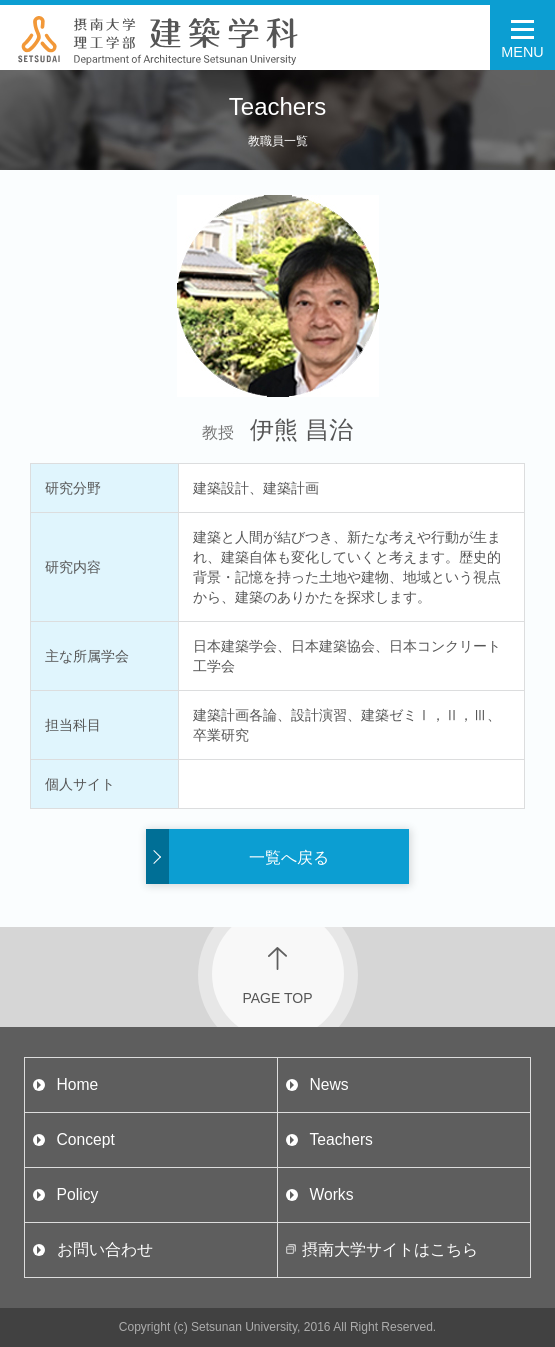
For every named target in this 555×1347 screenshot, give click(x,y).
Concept (86, 1139)
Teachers (340, 1139)
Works (331, 1194)
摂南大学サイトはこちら (390, 1249)
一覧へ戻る (289, 857)
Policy (78, 1194)
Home (78, 1084)
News (328, 1084)
